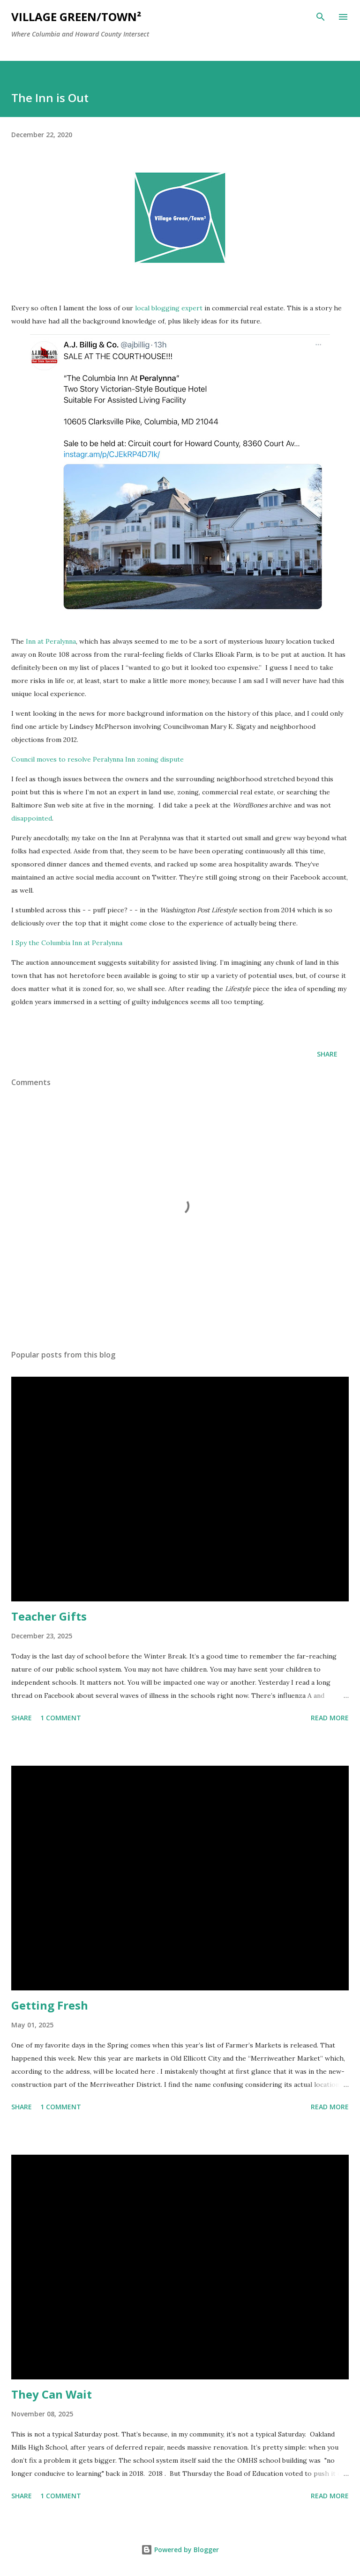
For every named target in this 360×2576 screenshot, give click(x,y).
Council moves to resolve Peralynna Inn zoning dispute (97, 759)
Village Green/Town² (76, 16)
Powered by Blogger (180, 2549)
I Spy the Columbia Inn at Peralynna (67, 943)
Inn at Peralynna (51, 641)
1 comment (60, 1717)
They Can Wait (51, 2394)
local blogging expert (168, 308)
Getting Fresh (49, 2005)
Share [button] (327, 1053)
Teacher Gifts (49, 1616)
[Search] (320, 16)
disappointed (31, 818)
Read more (330, 1717)
